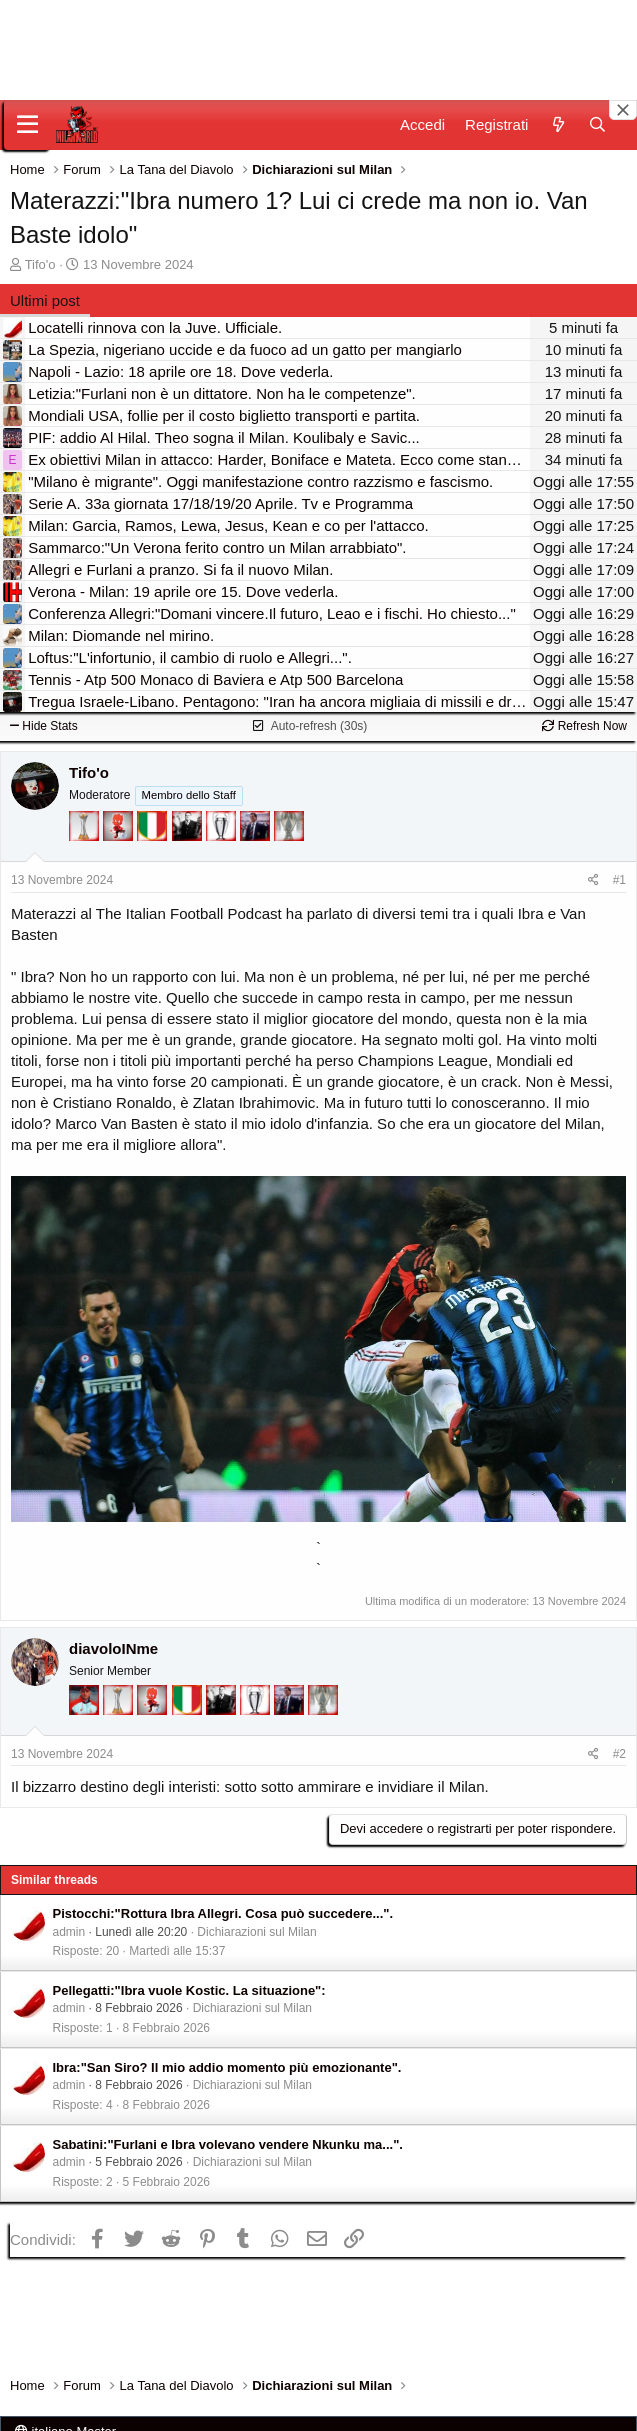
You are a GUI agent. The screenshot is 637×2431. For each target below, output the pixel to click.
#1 (619, 880)
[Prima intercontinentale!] (86, 835)
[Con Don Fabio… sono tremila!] (257, 835)
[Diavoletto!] (120, 835)
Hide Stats (44, 726)
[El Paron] (189, 835)
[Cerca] (597, 124)
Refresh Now (584, 726)
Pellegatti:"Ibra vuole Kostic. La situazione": (189, 1990)
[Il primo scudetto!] (154, 835)
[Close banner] (623, 110)
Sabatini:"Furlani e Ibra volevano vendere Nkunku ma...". (228, 2144)
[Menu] (27, 125)
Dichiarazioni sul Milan (256, 1932)
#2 (619, 1754)
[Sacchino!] (86, 1709)
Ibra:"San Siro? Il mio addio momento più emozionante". (227, 2067)
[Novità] (557, 124)
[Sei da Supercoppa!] (289, 835)
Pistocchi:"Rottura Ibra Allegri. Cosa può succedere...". (223, 1913)
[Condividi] (593, 880)
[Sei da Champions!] (223, 835)
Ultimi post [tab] (45, 300)
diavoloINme (113, 1648)
